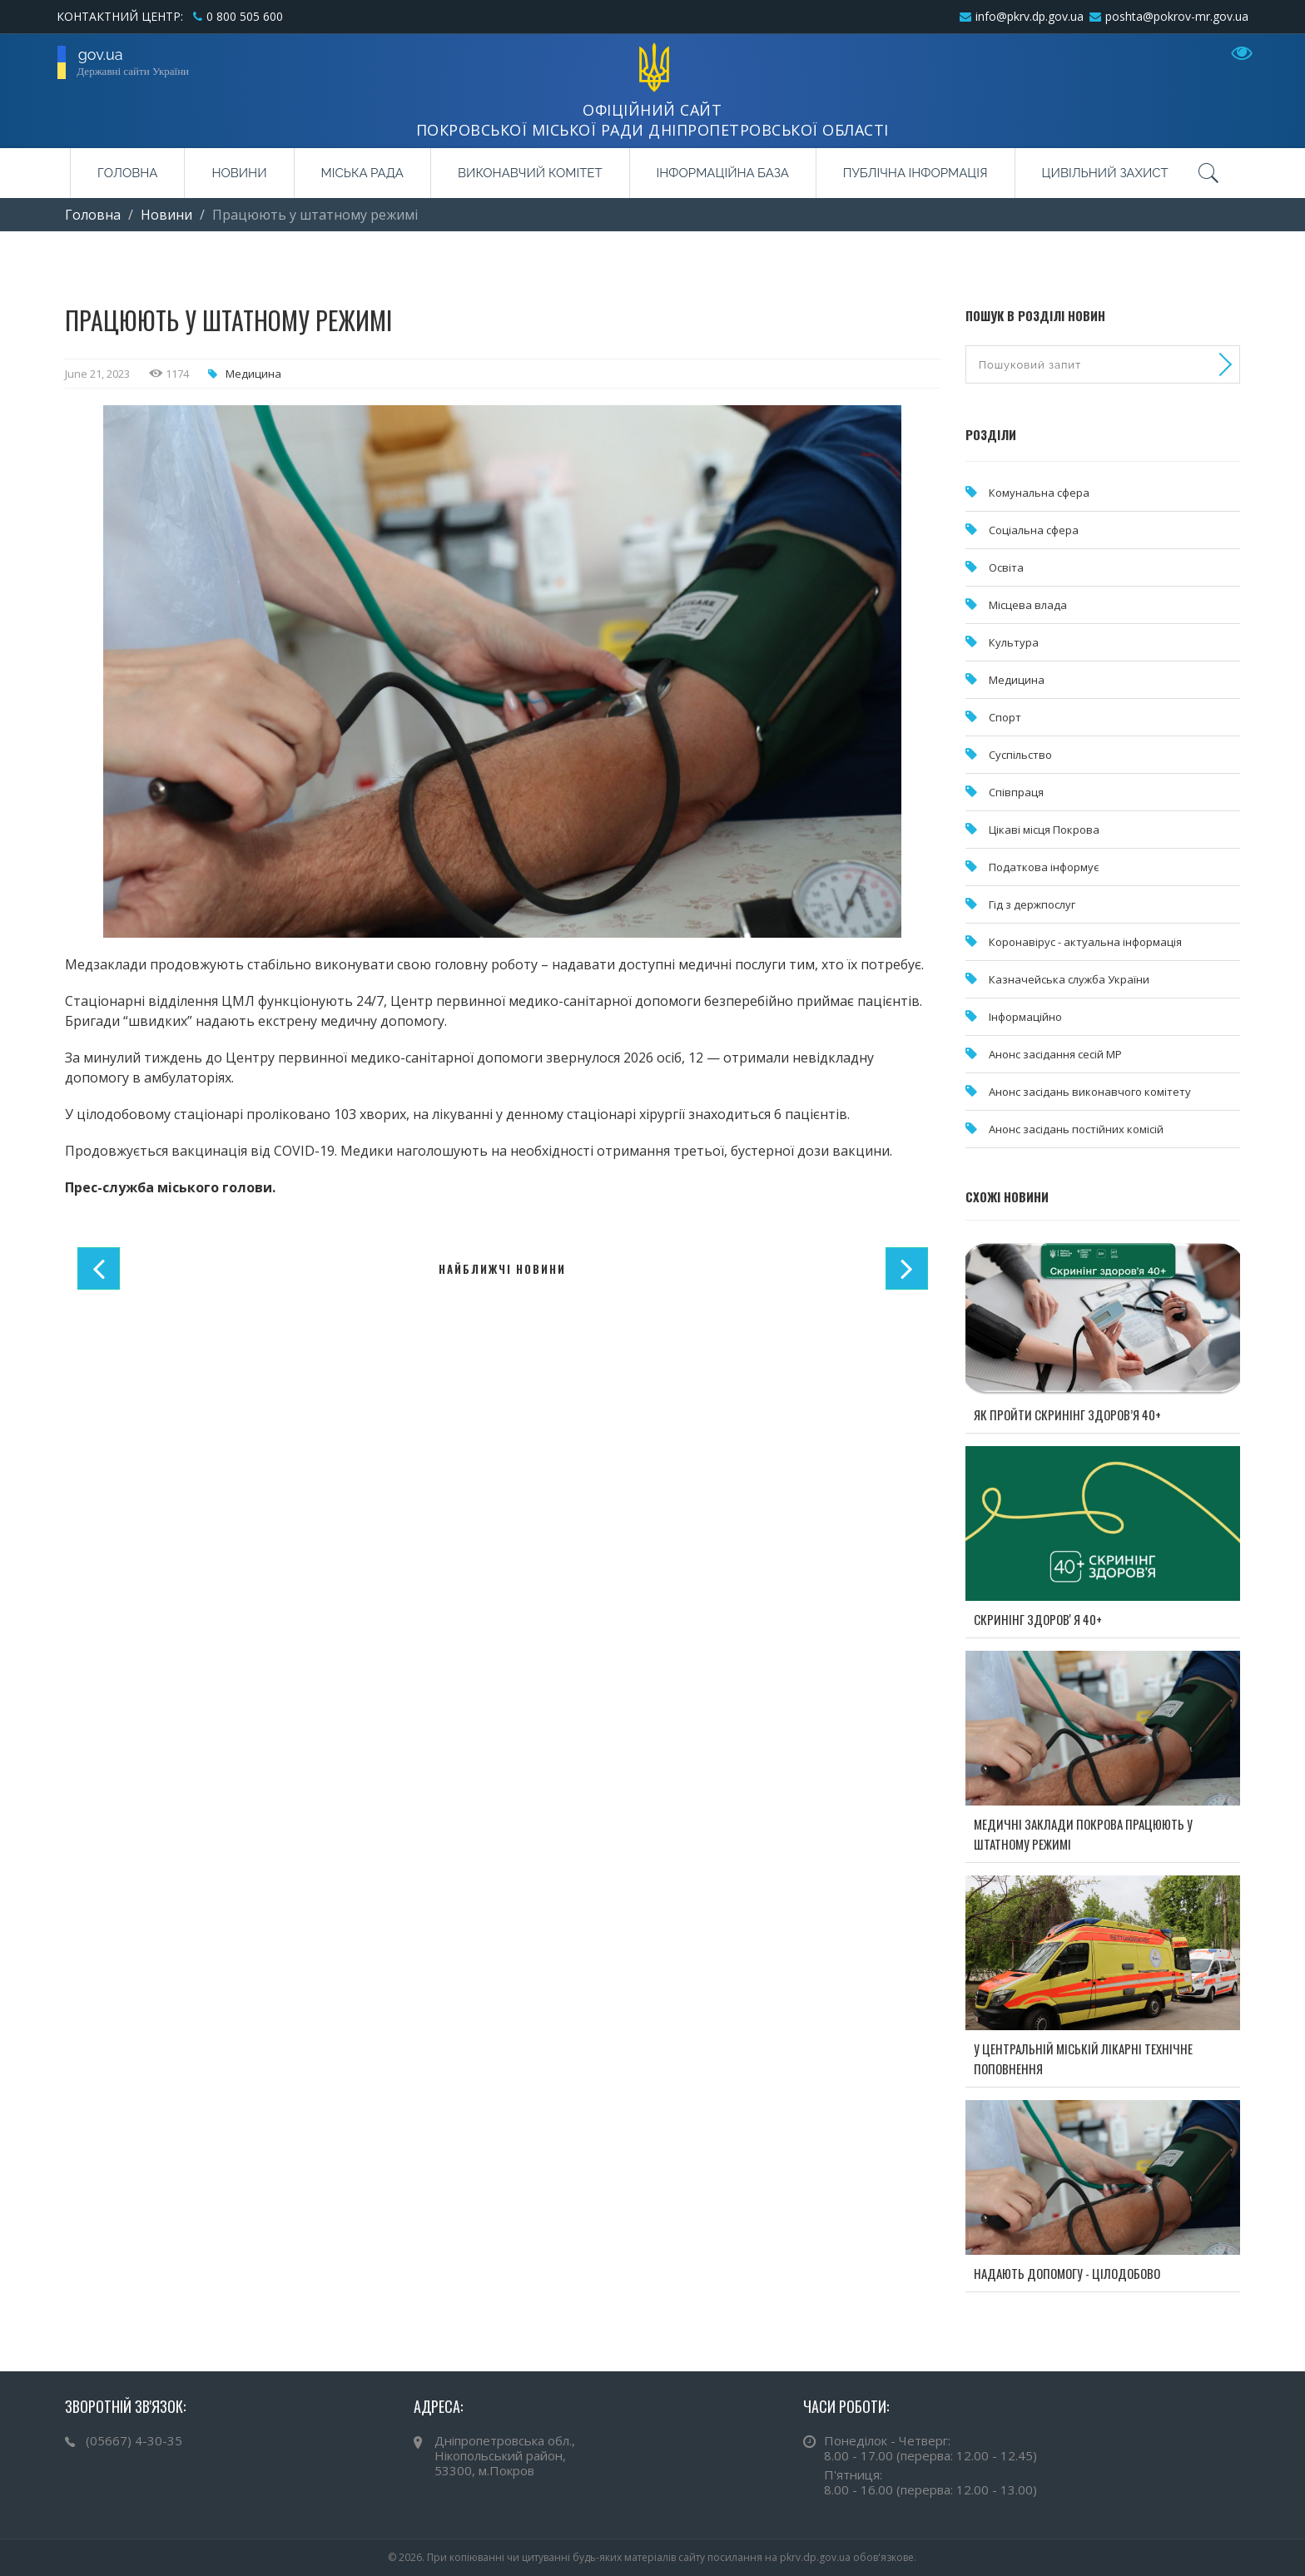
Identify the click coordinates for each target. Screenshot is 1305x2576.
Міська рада (362, 173)
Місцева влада (1028, 604)
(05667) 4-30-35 (134, 2440)
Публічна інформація (915, 173)
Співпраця (1016, 792)
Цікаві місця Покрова (1044, 829)
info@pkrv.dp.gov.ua (1029, 16)
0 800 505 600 (244, 16)
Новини (238, 173)
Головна (127, 173)
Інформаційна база (723, 173)
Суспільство (1020, 754)
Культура (1014, 642)
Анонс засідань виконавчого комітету (1090, 1091)
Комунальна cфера (1039, 492)
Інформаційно (1025, 1016)
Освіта (1006, 567)
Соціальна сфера (1034, 530)
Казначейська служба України (1069, 979)
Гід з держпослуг (1032, 904)
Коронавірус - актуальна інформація (1085, 941)
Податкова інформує (1044, 866)
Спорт (1005, 717)
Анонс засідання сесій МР (1055, 1054)
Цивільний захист (1105, 173)
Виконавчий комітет (530, 173)
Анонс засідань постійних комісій (1076, 1129)
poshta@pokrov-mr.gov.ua (1176, 16)
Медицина (253, 373)
